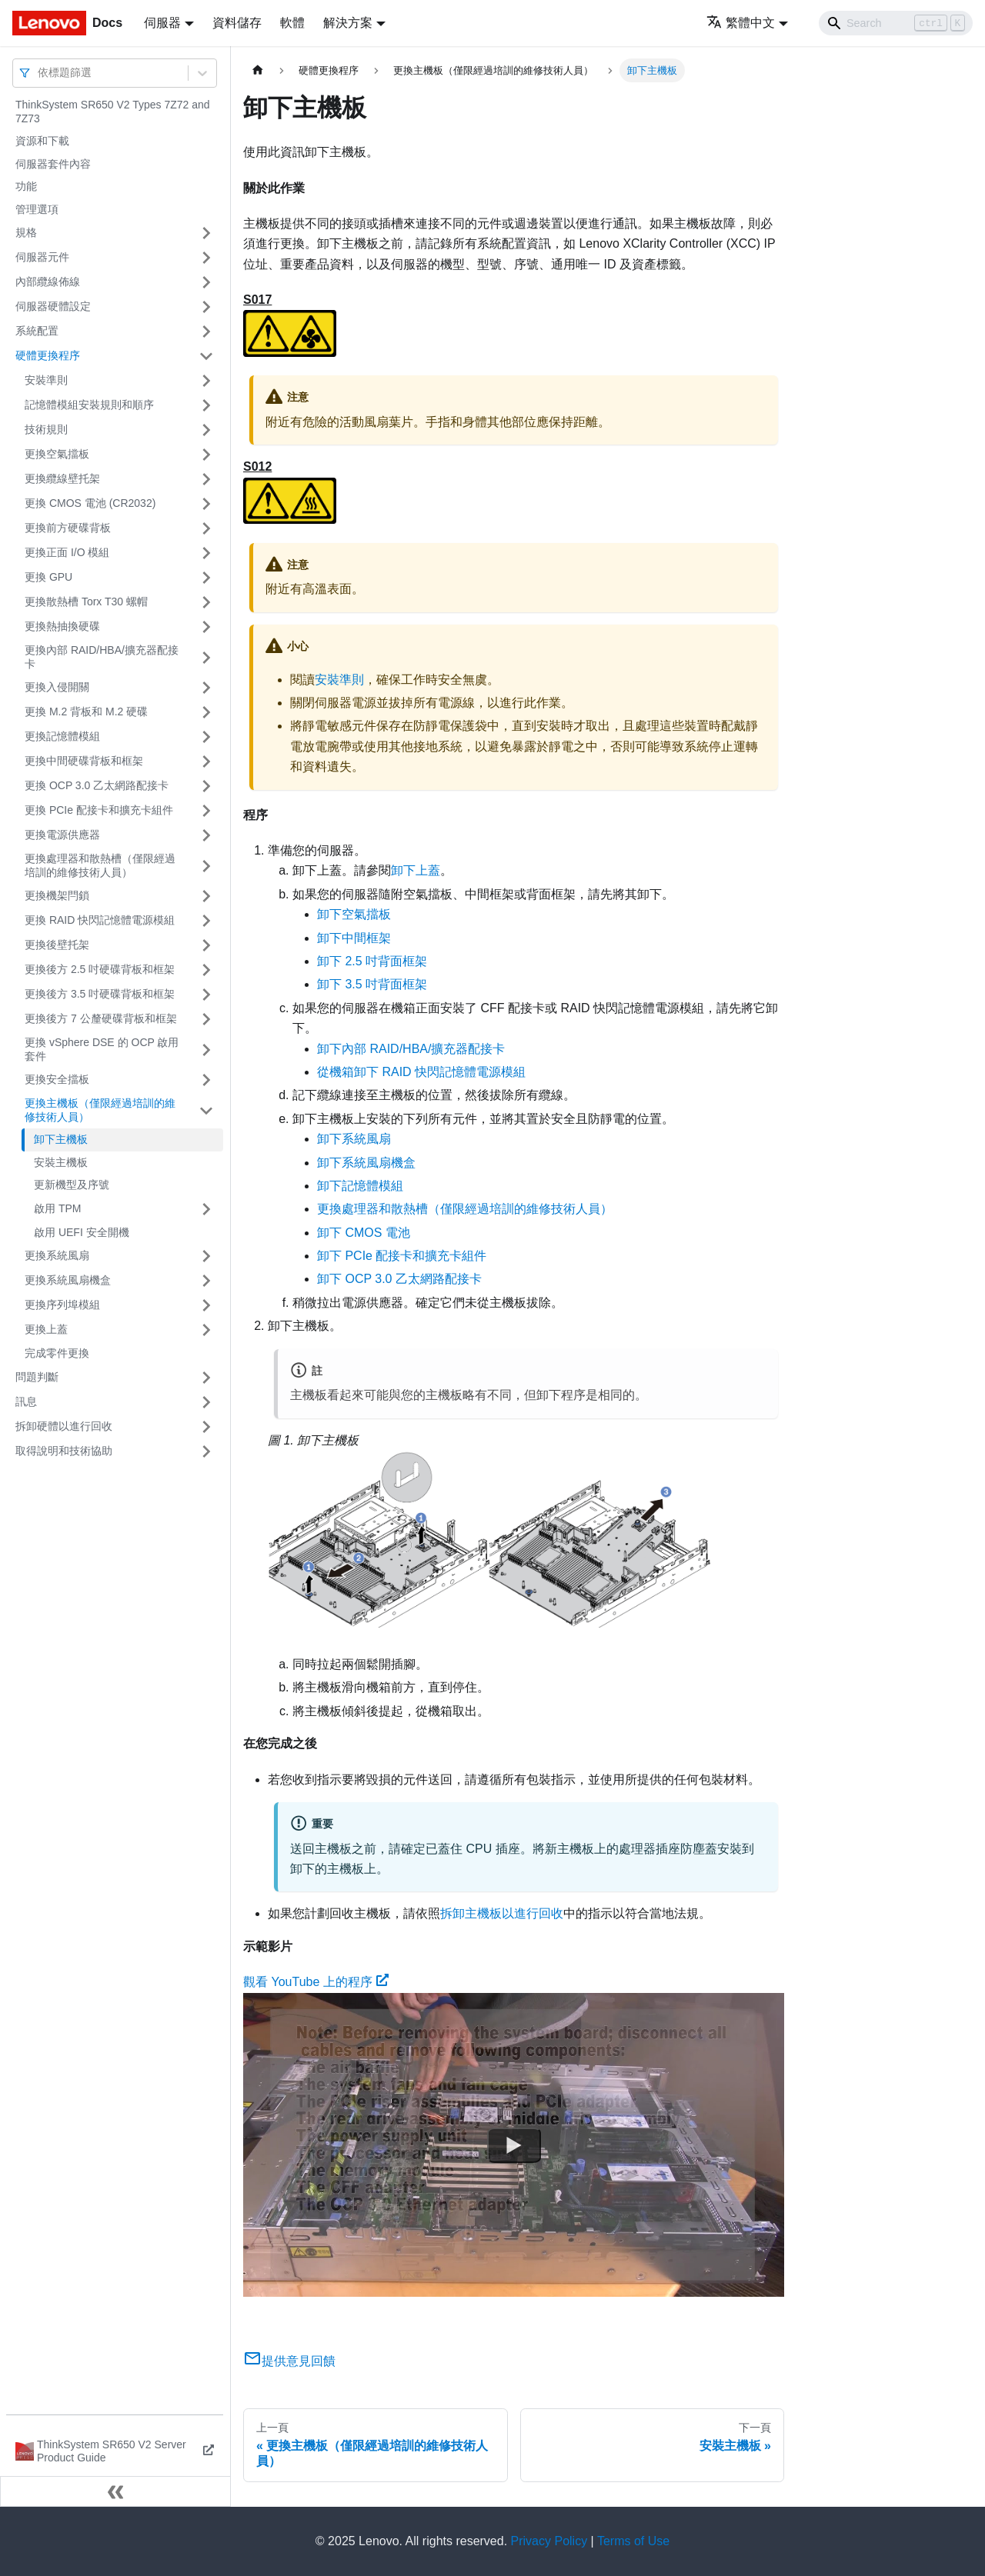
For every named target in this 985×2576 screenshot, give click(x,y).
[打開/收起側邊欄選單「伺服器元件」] (206, 257)
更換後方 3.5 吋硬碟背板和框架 (100, 994)
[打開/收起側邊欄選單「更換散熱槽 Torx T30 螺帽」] (206, 602)
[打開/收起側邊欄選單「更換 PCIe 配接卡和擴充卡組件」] (206, 810)
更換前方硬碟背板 (68, 528)
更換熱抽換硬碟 (62, 626)
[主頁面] (257, 70)
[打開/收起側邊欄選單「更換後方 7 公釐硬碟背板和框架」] (206, 1019)
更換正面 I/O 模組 (67, 552)
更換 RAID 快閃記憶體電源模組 (100, 920)
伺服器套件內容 (53, 164)
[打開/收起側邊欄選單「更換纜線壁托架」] (206, 479)
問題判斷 (36, 1377)
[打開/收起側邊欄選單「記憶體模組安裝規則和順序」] (206, 405)
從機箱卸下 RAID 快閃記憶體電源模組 (421, 1071)
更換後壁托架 (57, 944)
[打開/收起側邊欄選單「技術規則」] (206, 430)
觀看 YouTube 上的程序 (316, 1981)
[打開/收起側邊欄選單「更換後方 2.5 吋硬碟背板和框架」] (206, 970)
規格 (26, 232)
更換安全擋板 (57, 1079)
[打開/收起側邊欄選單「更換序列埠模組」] (206, 1305)
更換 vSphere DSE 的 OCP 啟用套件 (102, 1049)
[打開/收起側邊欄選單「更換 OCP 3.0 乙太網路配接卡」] (206, 786)
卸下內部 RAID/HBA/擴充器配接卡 (411, 1048)
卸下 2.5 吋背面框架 (372, 961)
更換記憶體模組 (62, 736)
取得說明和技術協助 (63, 1451)
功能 (26, 186)
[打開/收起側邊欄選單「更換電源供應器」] (206, 835)
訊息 (26, 1401)
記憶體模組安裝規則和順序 (89, 404)
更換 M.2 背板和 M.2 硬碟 (86, 711)
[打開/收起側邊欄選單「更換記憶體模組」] (206, 737)
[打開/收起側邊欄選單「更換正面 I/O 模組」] (206, 553)
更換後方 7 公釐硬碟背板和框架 (101, 1018)
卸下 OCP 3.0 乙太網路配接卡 (399, 1278)
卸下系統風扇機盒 (366, 1162)
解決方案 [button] (347, 22)
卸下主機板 (61, 1139)
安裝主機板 (61, 1162)
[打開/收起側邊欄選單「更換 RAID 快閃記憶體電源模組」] (206, 920)
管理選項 (36, 209)
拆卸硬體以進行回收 (63, 1426)
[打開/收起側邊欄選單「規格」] (206, 233)
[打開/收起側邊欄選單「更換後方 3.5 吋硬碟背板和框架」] (206, 994)
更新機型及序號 (71, 1184)
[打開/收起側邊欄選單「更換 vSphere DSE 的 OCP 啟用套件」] (206, 1049)
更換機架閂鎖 (57, 895)
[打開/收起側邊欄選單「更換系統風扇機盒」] (206, 1280)
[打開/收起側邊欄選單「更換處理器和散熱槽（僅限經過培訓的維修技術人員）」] (206, 866)
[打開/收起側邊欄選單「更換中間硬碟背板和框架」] (206, 761)
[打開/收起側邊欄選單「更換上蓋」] (206, 1330)
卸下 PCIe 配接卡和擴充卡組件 (401, 1255)
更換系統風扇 (57, 1255)
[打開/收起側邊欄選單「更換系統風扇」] (206, 1256)
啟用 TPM (57, 1208)
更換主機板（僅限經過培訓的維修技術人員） (100, 1110)
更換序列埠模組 (62, 1304)
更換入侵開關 (57, 687)
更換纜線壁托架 (62, 478)
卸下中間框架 (354, 938)
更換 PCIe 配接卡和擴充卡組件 (99, 810)
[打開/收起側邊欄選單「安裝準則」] (206, 380)
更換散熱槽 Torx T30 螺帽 (86, 601)
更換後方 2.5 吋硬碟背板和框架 (100, 969)
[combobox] (39, 73)
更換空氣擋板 (57, 454)
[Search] (896, 23)
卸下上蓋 (415, 870)
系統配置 (36, 331)
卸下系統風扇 (354, 1138)
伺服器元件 (42, 257)
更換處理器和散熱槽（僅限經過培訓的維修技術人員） (100, 865)
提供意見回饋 (289, 2361)
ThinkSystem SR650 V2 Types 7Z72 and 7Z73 (112, 111)
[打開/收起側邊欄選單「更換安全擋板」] (206, 1080)
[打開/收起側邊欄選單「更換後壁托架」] (206, 945)
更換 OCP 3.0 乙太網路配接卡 (97, 785)
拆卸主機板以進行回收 (501, 1913)
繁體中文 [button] (740, 22)
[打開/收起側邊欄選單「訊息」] (206, 1402)
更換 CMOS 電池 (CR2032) (90, 503)
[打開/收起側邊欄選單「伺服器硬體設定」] (206, 307)
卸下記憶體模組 (360, 1185)
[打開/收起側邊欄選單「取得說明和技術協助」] (206, 1451)
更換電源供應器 (62, 834)
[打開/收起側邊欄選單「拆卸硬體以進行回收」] (206, 1427)
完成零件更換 (57, 1353)
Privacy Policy (549, 2541)
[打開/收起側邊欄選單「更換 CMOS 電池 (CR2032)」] (206, 504)
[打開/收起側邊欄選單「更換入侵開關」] (206, 687)
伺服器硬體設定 (53, 306)
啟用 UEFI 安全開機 (81, 1232)
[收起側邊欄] (115, 2491)
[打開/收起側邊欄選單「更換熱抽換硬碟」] (206, 627)
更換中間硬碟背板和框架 (84, 761)
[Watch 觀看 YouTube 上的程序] (514, 2144)
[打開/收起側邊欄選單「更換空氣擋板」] (206, 454)
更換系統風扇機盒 (68, 1280)
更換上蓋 (46, 1329)
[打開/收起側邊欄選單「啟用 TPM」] (206, 1209)
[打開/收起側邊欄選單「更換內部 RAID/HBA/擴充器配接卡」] (206, 657)
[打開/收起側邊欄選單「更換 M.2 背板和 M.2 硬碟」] (206, 712)
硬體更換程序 (47, 355)
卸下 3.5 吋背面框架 (372, 984)
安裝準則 (46, 380)
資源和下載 (42, 141)
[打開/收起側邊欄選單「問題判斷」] (206, 1377)
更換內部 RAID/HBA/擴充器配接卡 (102, 657)
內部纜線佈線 (47, 281)
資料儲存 (237, 22)
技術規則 (46, 429)
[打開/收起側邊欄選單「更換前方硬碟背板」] (206, 528)
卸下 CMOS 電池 (363, 1232)
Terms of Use (633, 2541)
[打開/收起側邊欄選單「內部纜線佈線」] (206, 282)
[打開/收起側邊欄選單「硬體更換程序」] (206, 356)
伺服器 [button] (162, 22)
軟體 (292, 22)
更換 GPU (48, 577)
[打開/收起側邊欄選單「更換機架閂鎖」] (206, 896)
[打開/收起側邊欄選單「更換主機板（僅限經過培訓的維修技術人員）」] (206, 1110)
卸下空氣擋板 (354, 914)
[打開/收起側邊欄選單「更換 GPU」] (206, 577)
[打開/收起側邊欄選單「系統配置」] (206, 331)
